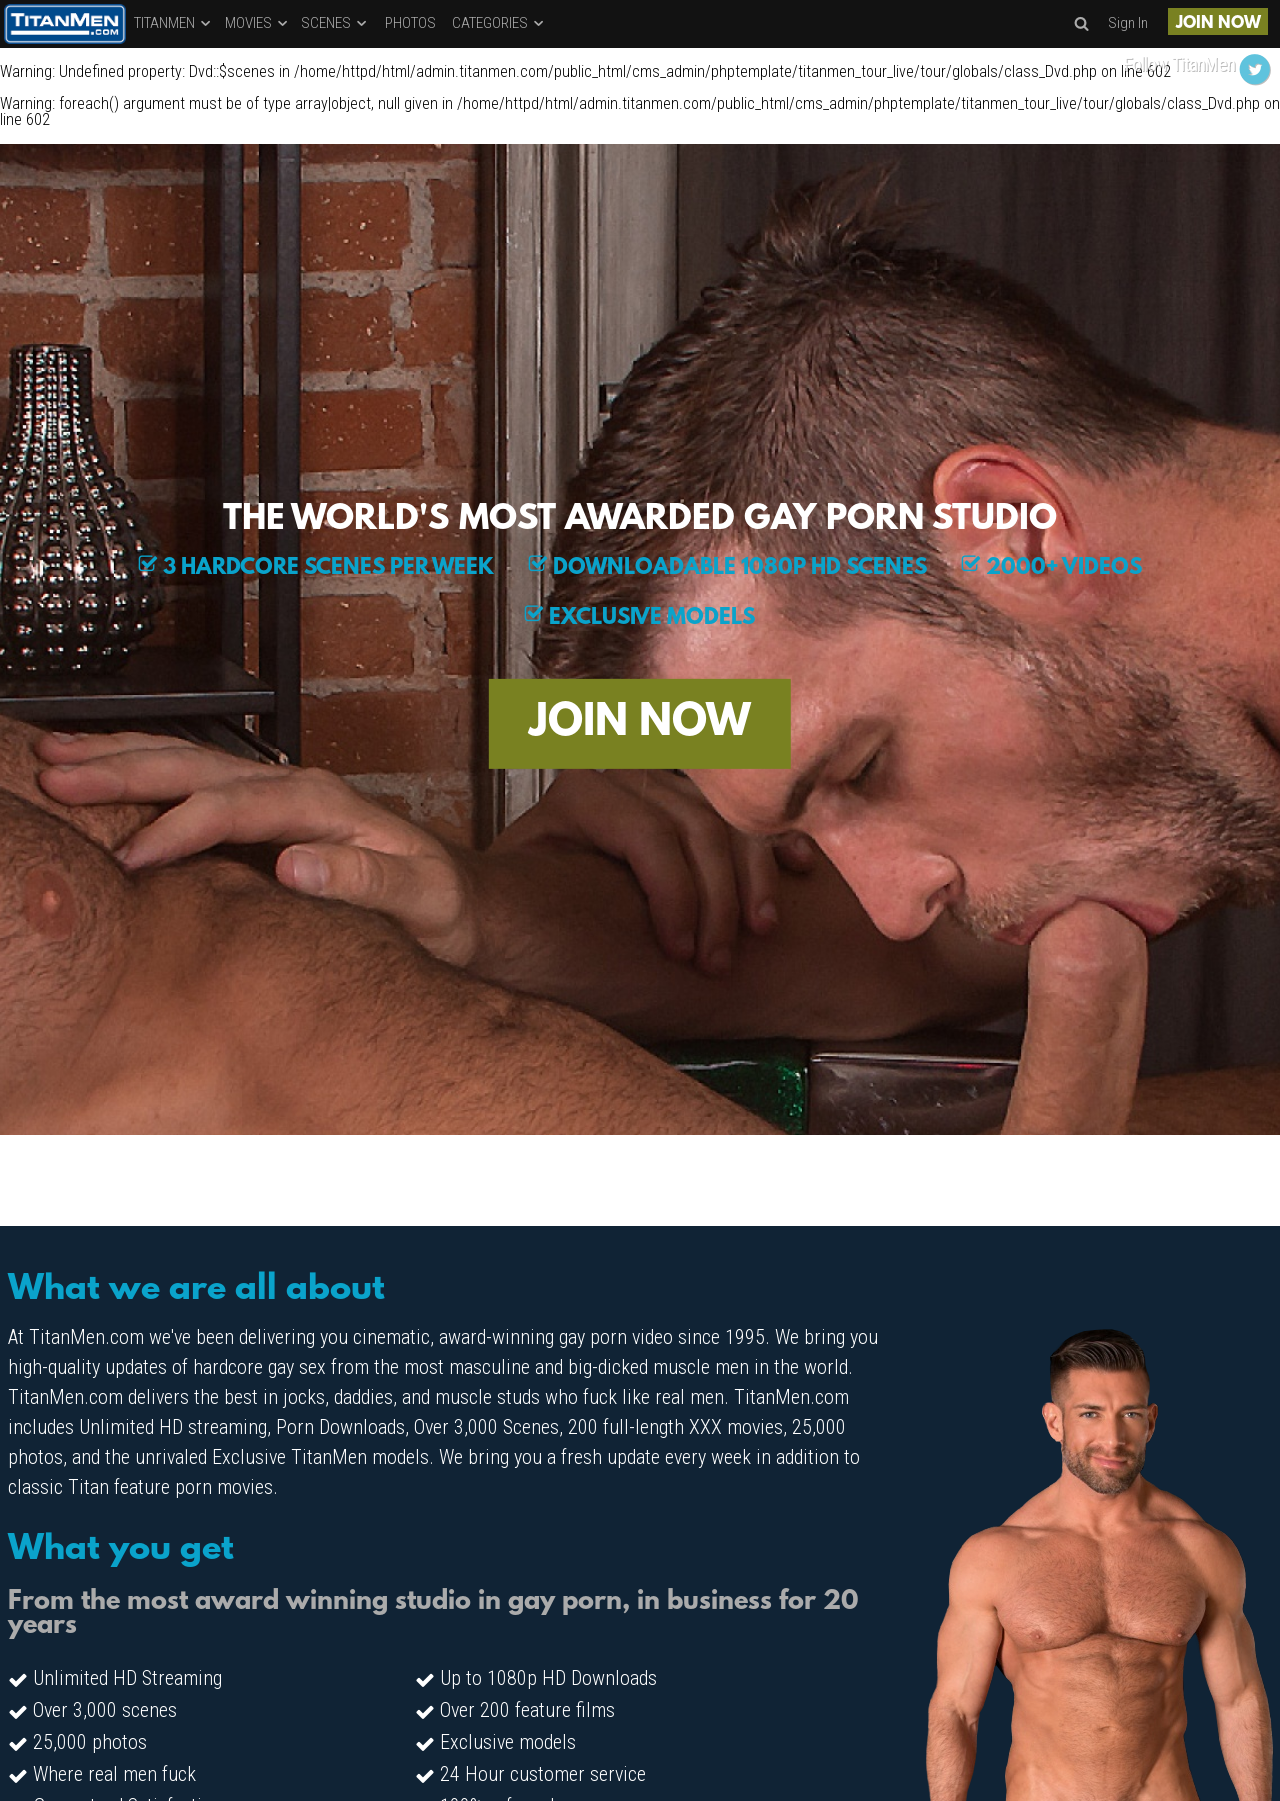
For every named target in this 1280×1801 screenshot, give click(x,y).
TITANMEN (173, 23)
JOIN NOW (1218, 23)
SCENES (335, 23)
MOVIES (257, 23)
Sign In (1128, 23)
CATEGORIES (499, 23)
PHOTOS (410, 23)
